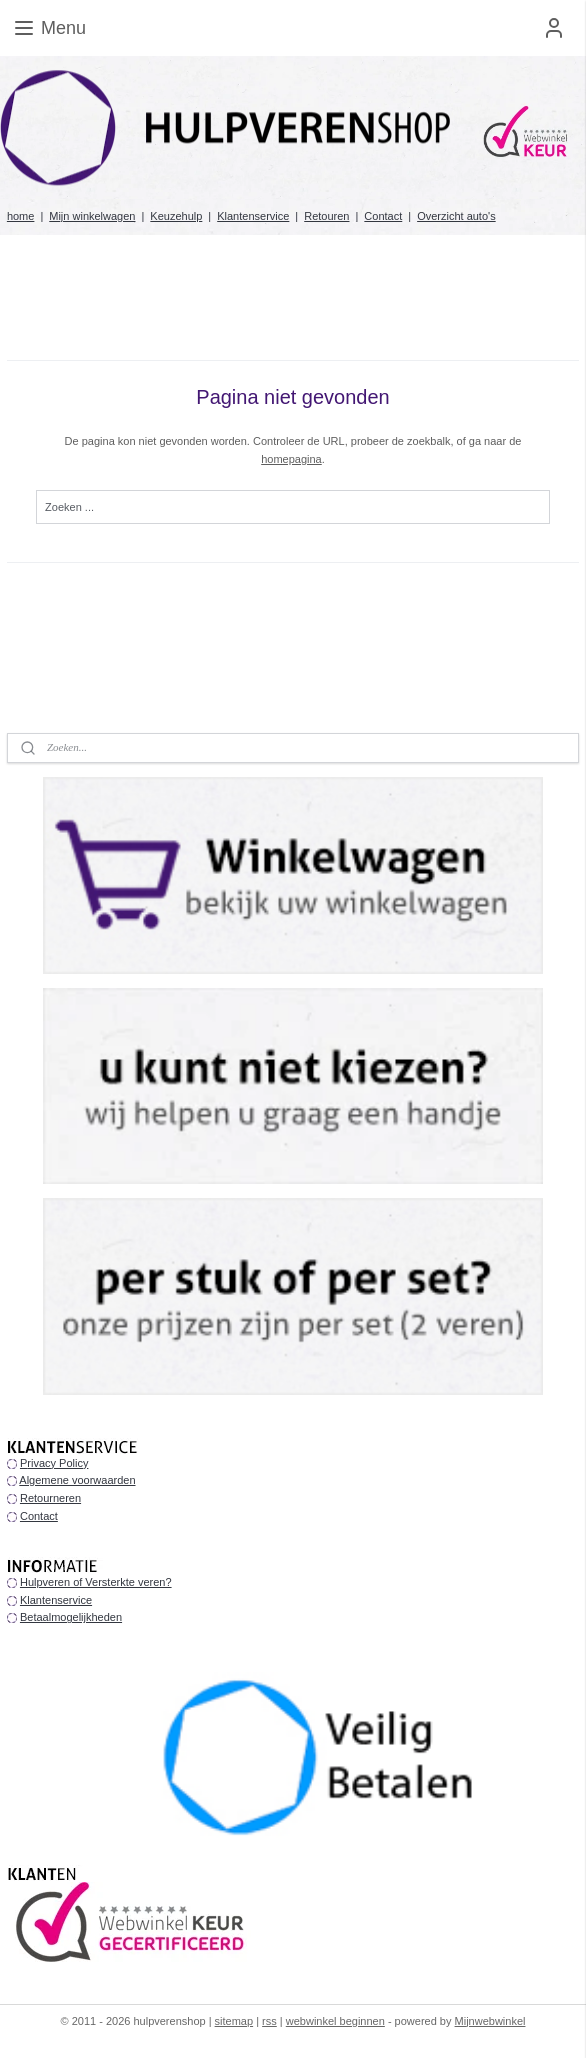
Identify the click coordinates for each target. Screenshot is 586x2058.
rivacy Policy (57, 1463)
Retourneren (50, 1498)
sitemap (234, 2021)
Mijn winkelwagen (92, 216)
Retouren (326, 216)
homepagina (291, 459)
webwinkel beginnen (335, 2021)
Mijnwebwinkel (490, 2021)
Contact (383, 216)
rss (269, 2021)
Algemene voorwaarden (77, 1480)
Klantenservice (253, 216)
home (21, 216)
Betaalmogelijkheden (71, 1617)
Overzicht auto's (456, 216)
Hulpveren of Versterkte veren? (96, 1582)
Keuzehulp (176, 216)
